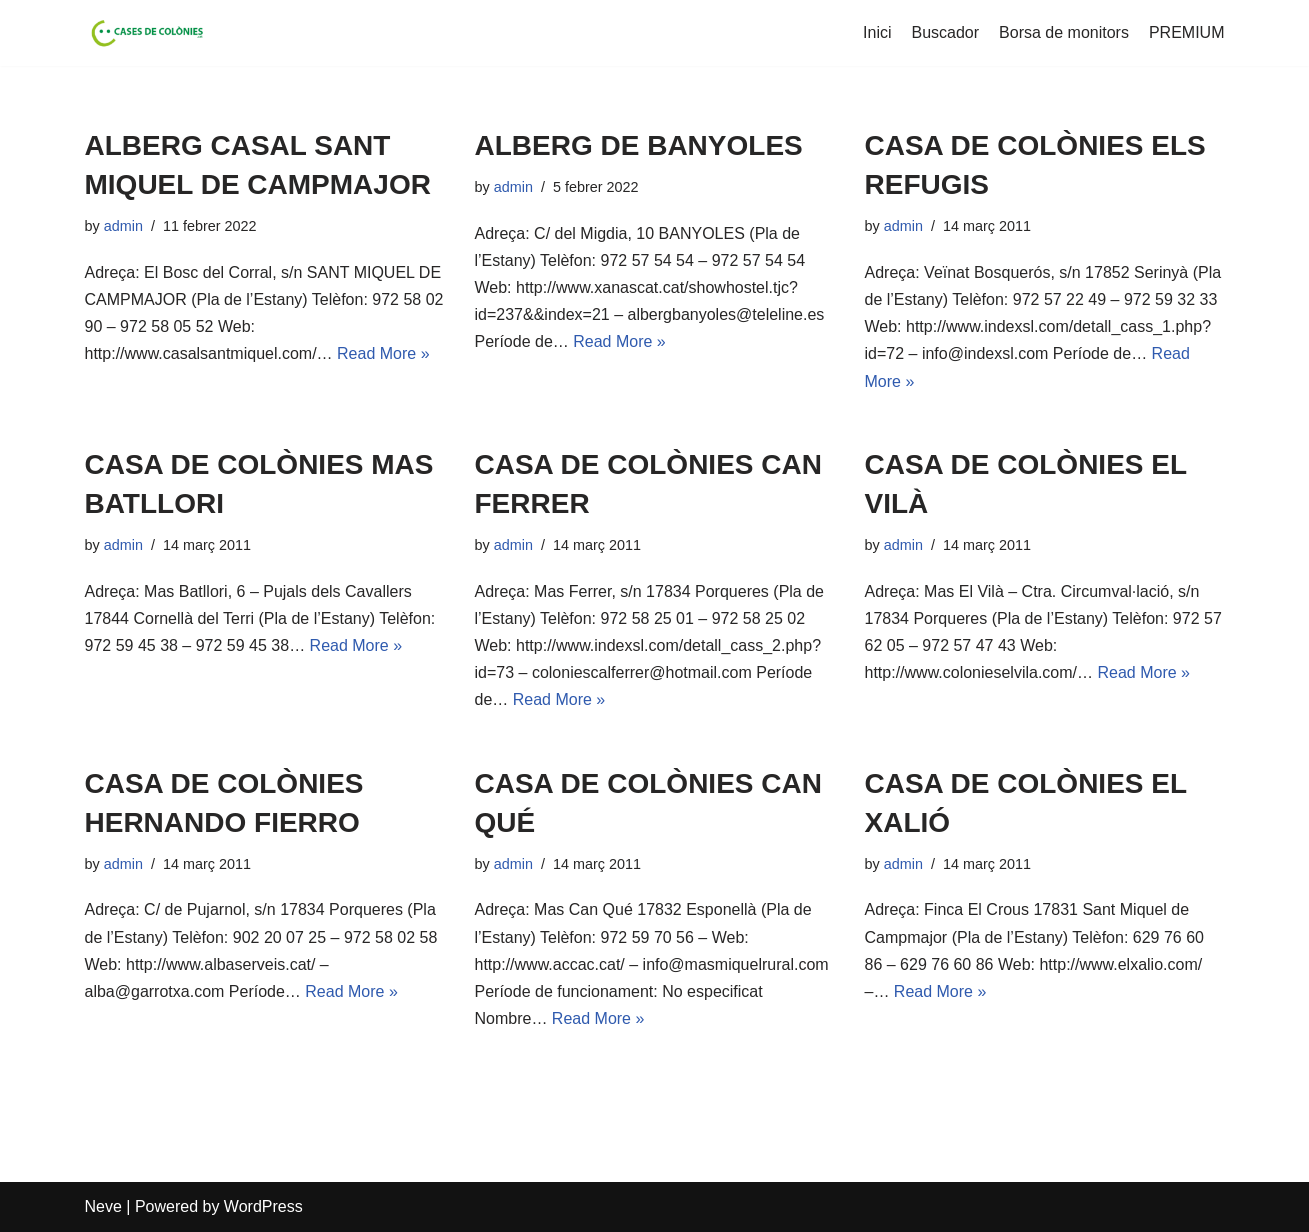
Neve (103, 1206)
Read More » (383, 353)
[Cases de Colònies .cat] (145, 33)
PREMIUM (1187, 32)
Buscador (946, 32)
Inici (877, 32)
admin (123, 226)
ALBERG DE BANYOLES (639, 145)
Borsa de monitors (1064, 32)
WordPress (263, 1206)
